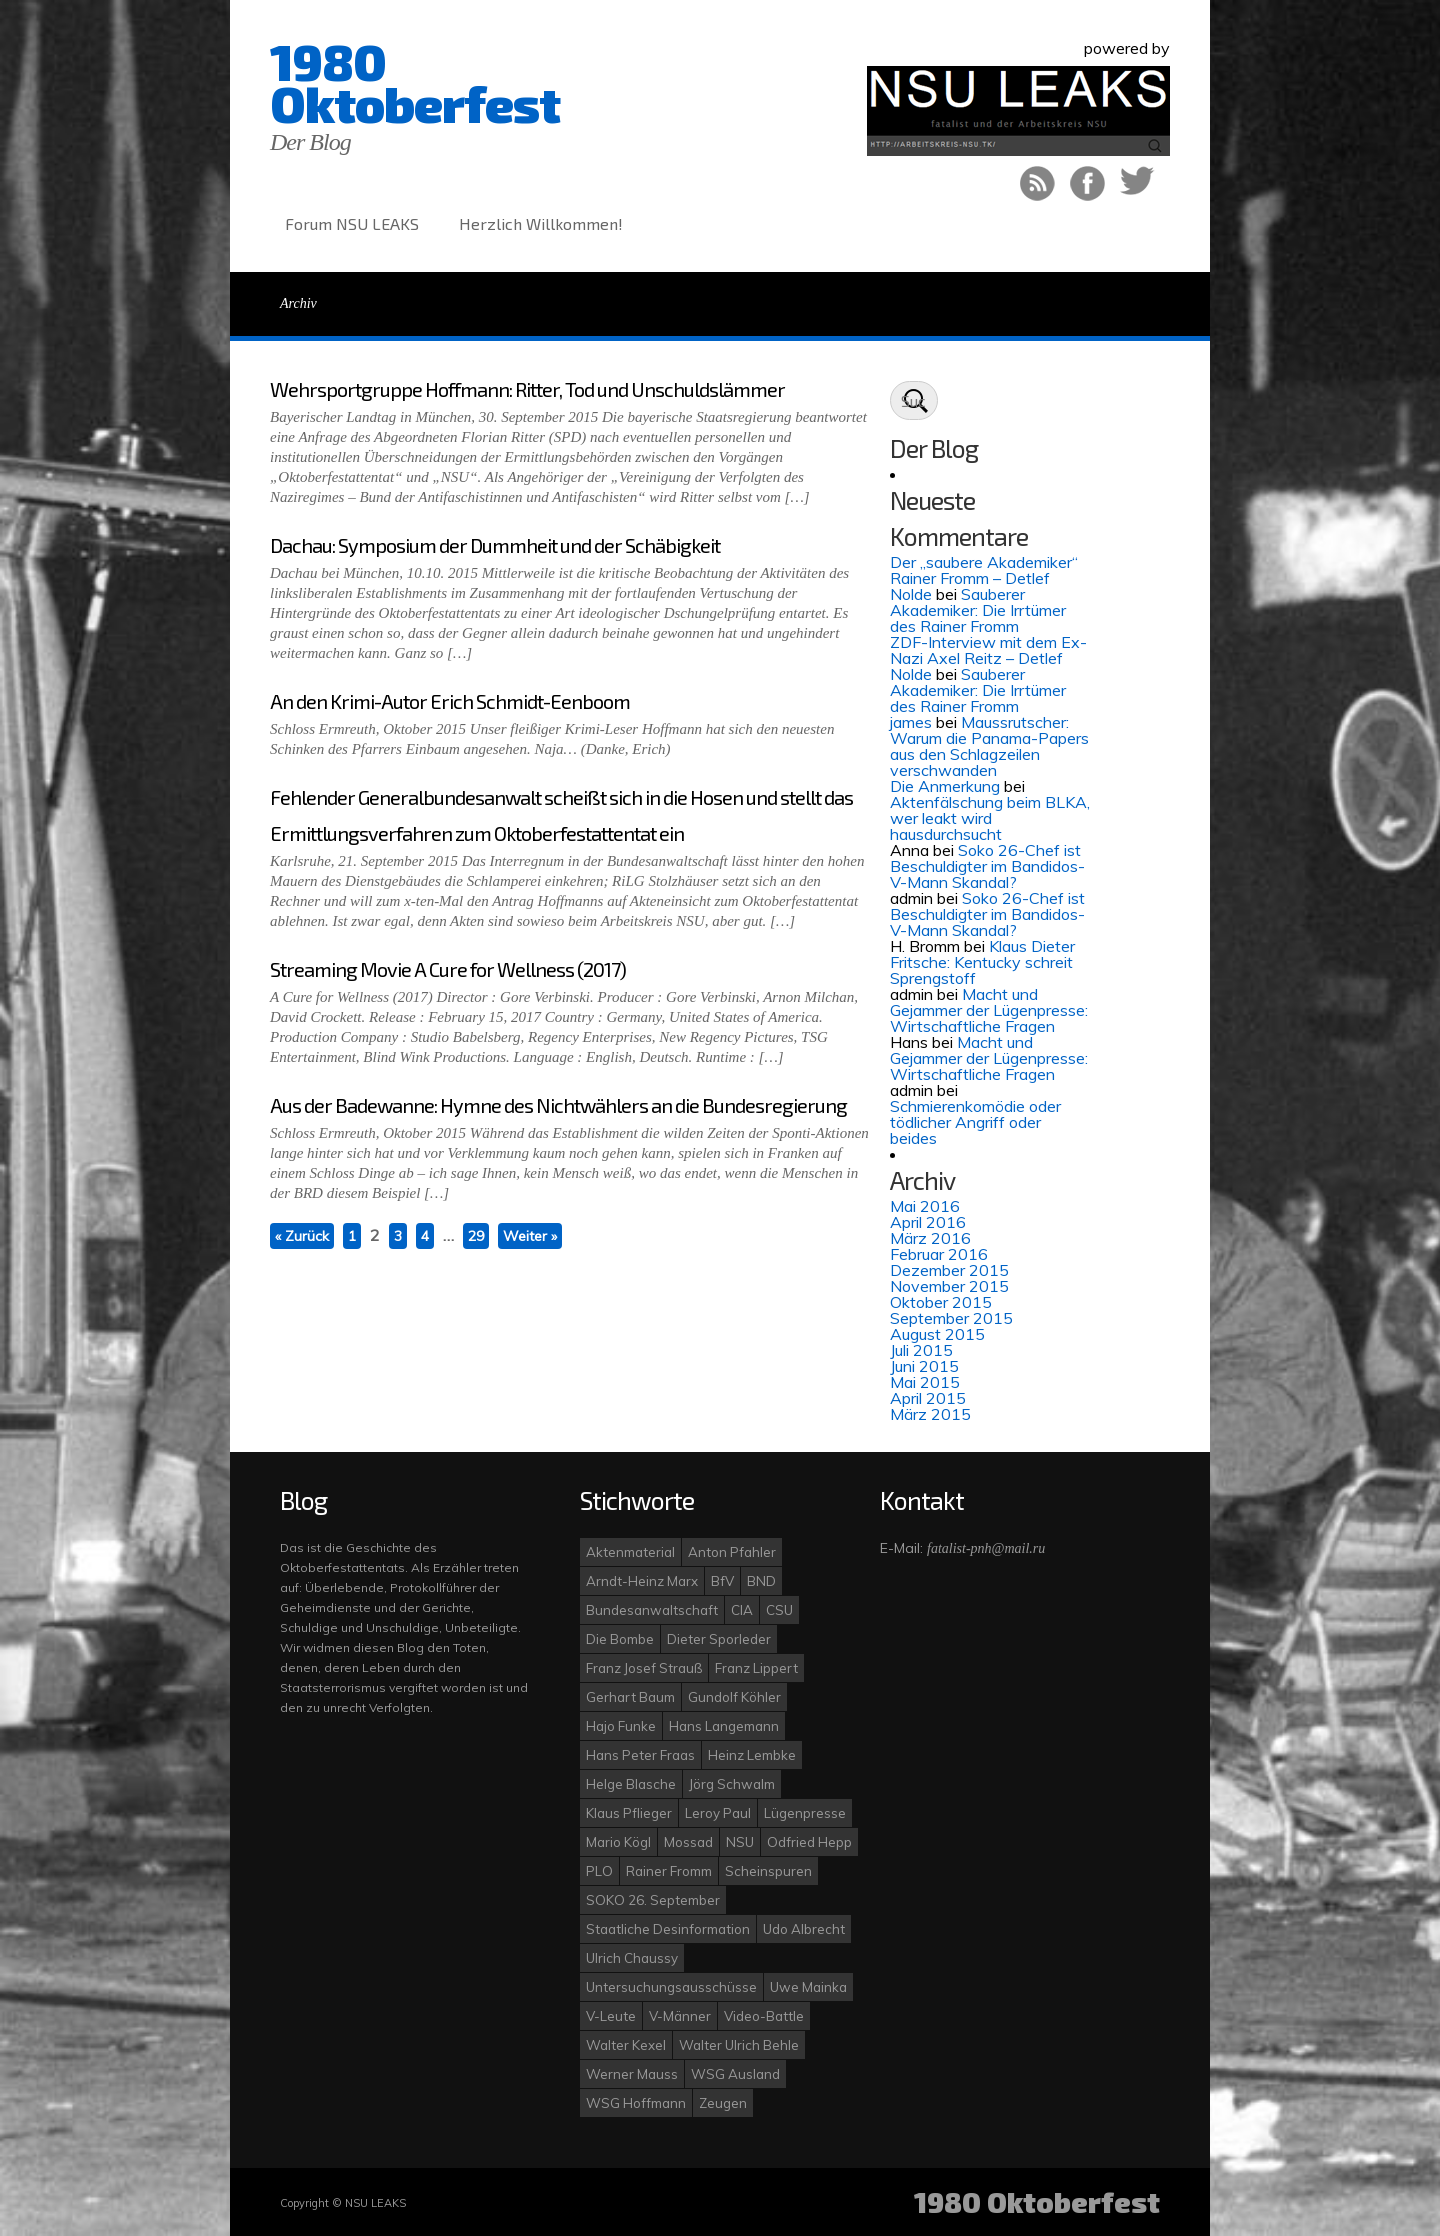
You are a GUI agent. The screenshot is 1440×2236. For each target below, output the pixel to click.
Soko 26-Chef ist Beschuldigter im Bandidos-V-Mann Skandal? (987, 866)
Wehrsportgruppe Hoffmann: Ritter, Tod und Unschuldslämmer (527, 389)
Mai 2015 (925, 1382)
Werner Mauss (632, 2074)
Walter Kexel (626, 2045)
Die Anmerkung (945, 786)
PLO (599, 1871)
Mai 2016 (925, 1206)
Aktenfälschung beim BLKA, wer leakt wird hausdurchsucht (990, 818)
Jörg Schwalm (732, 1784)
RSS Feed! (1037, 183)
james (911, 722)
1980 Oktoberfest (415, 82)
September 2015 (951, 1318)
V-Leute (611, 2016)
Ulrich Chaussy (632, 1958)
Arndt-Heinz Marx (642, 1581)
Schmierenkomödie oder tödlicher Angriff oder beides (975, 1122)
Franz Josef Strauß (644, 1668)
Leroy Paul (718, 1813)
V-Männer (680, 2016)
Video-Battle (764, 2016)
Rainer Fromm (669, 1871)
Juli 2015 (921, 1350)
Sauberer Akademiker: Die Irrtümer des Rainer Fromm (978, 610)
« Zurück (302, 1236)
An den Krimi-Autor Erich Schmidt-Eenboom (450, 701)
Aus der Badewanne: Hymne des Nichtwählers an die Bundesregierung (558, 1105)
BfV (722, 1581)
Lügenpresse (805, 1813)
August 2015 (937, 1334)
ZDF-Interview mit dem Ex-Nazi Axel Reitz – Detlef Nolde (988, 658)
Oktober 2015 (941, 1302)
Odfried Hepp (809, 1842)
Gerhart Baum (630, 1697)
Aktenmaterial (630, 1552)
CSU (779, 1610)
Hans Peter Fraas (640, 1755)
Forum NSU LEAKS (352, 223)
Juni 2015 (924, 1366)
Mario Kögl (618, 1842)
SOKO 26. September (653, 1900)
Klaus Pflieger (629, 1813)
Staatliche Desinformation (668, 1929)
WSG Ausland (735, 2074)
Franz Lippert (756, 1668)
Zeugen (723, 2103)
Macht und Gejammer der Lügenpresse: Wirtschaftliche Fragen (989, 1010)
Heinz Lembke (752, 1755)
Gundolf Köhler (734, 1697)
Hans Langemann (724, 1726)
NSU (740, 1842)
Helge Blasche (631, 1784)
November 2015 (949, 1286)
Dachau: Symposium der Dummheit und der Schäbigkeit (495, 545)
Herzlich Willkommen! (541, 223)
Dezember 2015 (949, 1270)
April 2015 (928, 1398)
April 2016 (928, 1222)
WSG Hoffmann (636, 2103)
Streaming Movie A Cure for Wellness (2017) (448, 969)
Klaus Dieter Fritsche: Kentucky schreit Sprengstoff (982, 962)
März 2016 (930, 1238)
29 (476, 1236)
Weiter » (530, 1236)
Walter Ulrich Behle (739, 2045)
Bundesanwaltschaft (652, 1610)
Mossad (688, 1842)
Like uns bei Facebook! (1087, 183)
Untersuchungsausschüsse (671, 1987)
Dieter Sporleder (719, 1639)
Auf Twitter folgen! (1137, 183)
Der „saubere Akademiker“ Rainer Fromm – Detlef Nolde (984, 578)
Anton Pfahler (732, 1552)
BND (761, 1581)
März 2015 (930, 1414)
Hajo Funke (621, 1726)
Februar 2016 (939, 1254)
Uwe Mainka (808, 1987)
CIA (742, 1610)
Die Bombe (620, 1639)
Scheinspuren (768, 1871)
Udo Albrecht (804, 1929)
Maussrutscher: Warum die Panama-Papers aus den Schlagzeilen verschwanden (989, 746)
